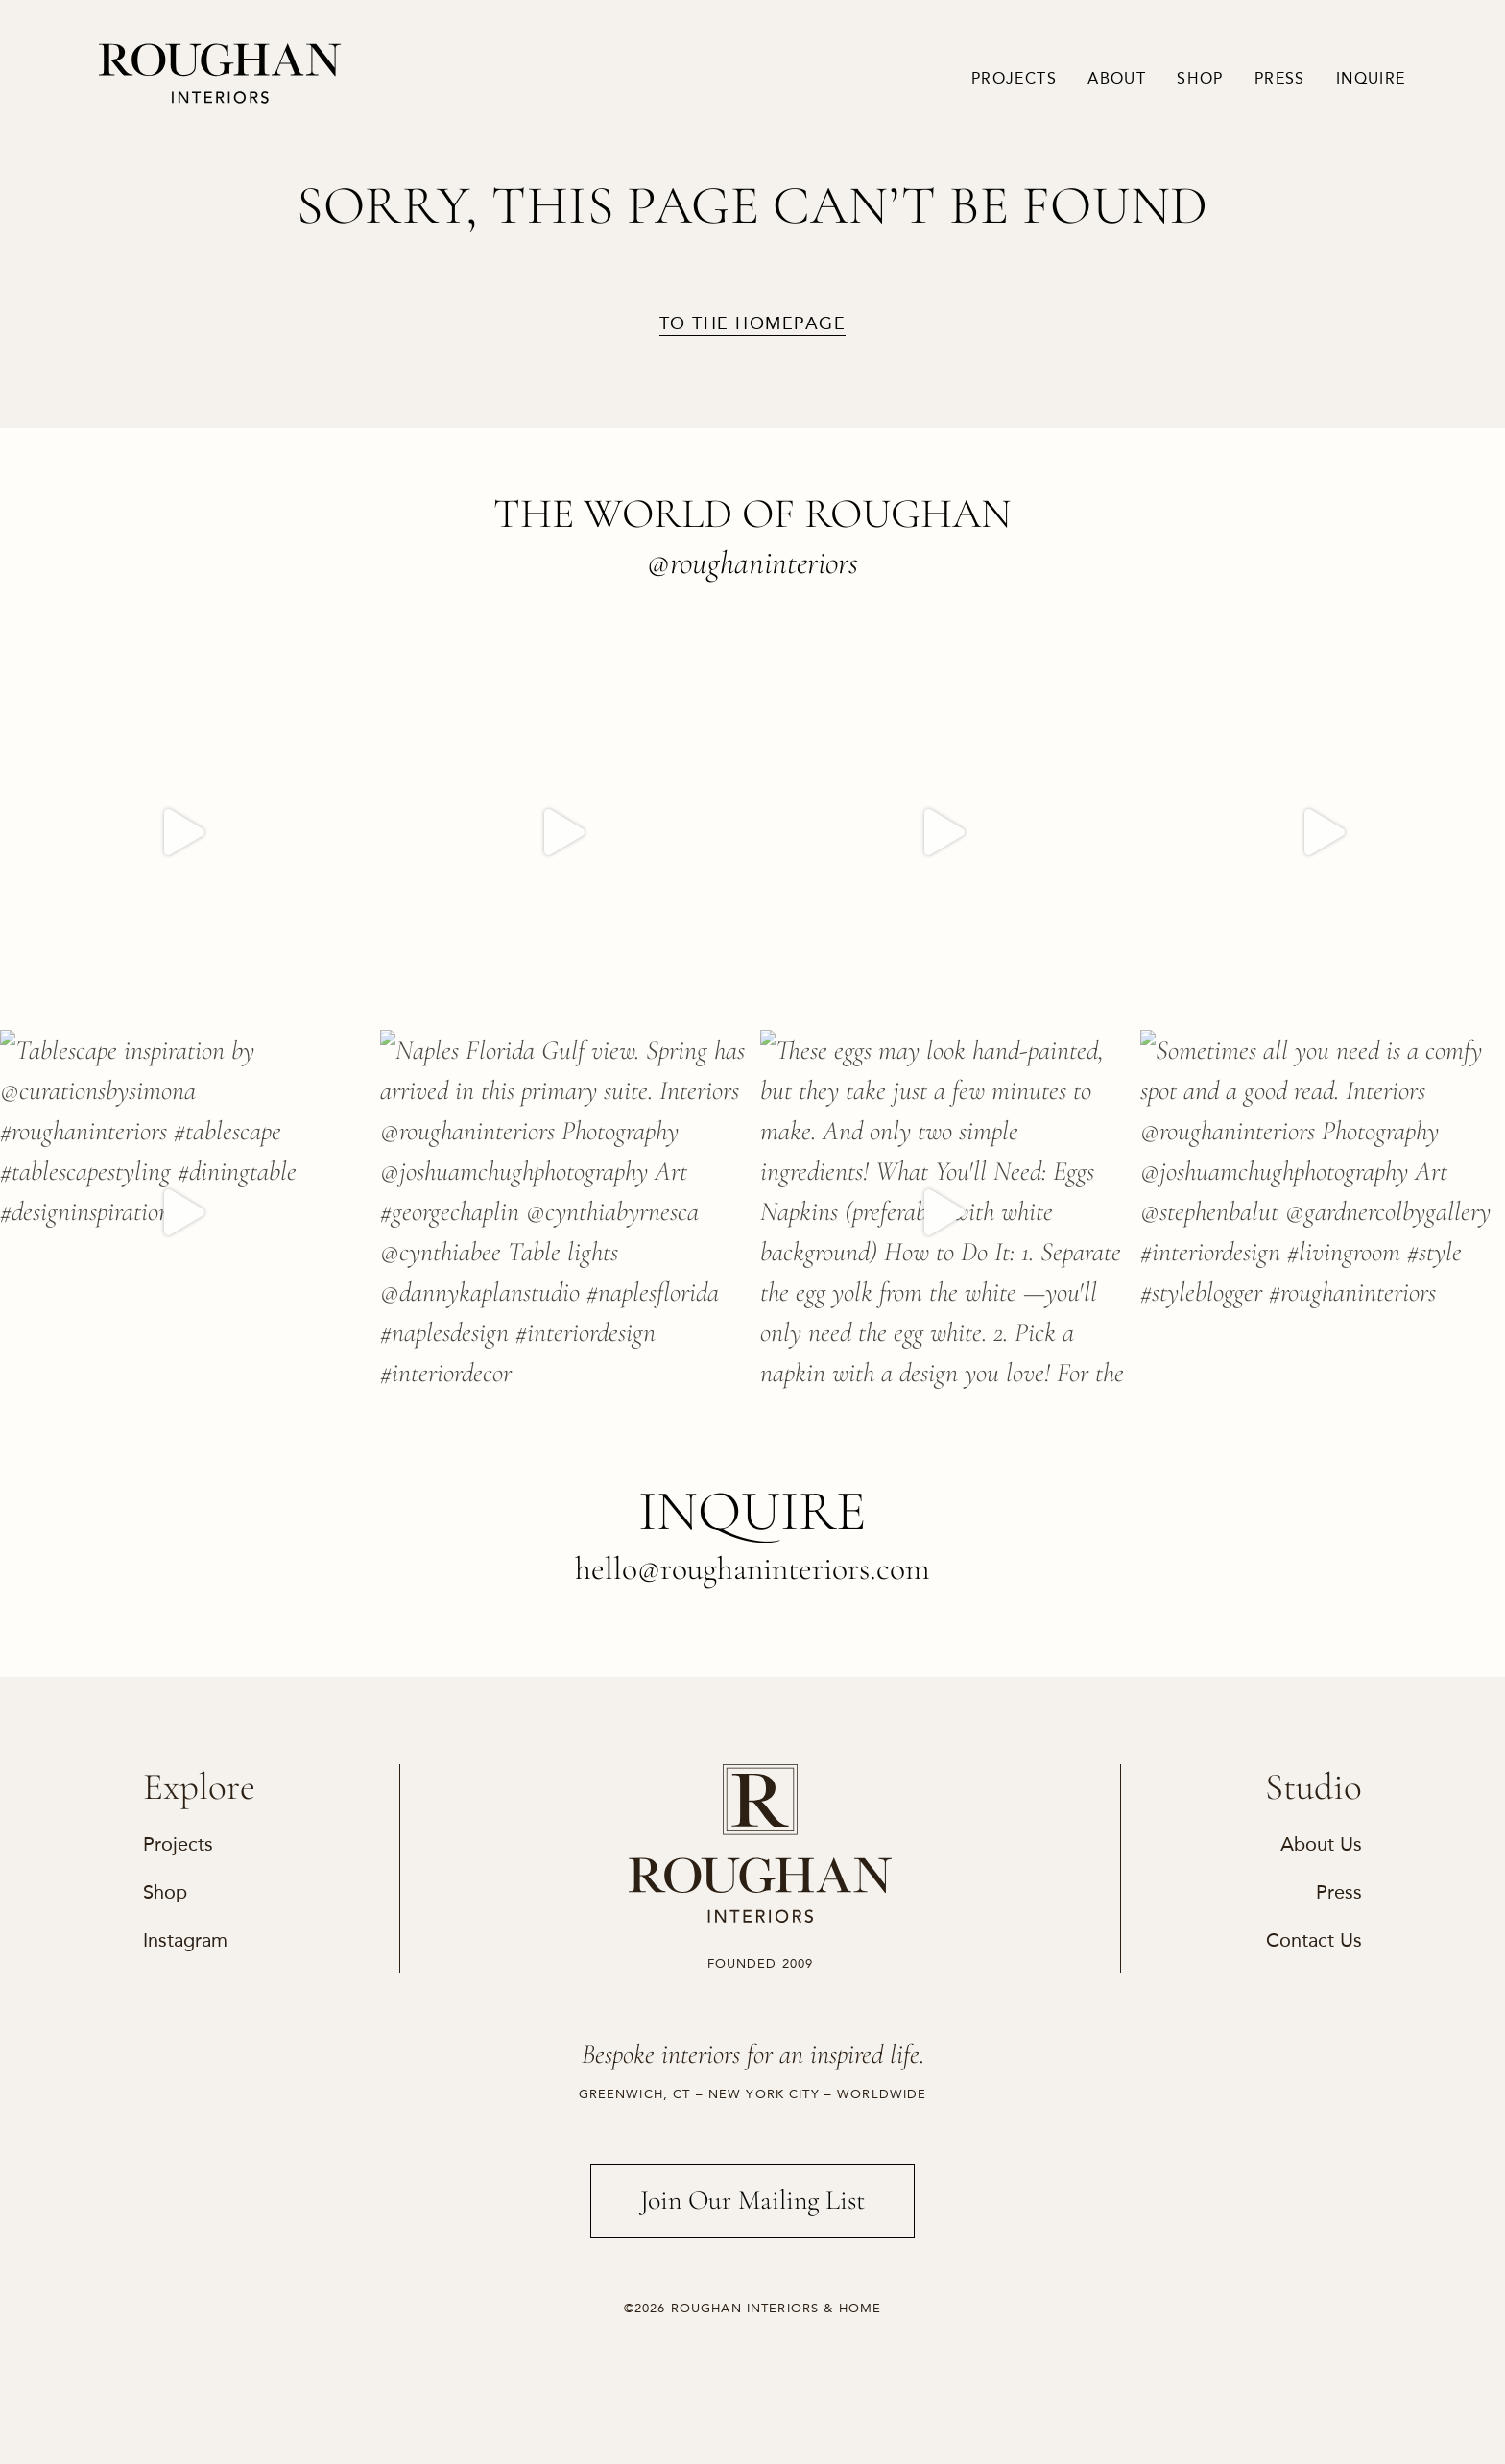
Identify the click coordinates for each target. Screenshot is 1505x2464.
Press (1279, 78)
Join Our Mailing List (753, 2200)
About (1116, 78)
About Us (1321, 1844)
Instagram (185, 1940)
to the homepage (752, 324)
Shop (1200, 78)
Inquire (1371, 78)
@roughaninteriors (752, 563)
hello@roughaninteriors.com (752, 1569)
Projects (1014, 78)
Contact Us (1314, 1940)
